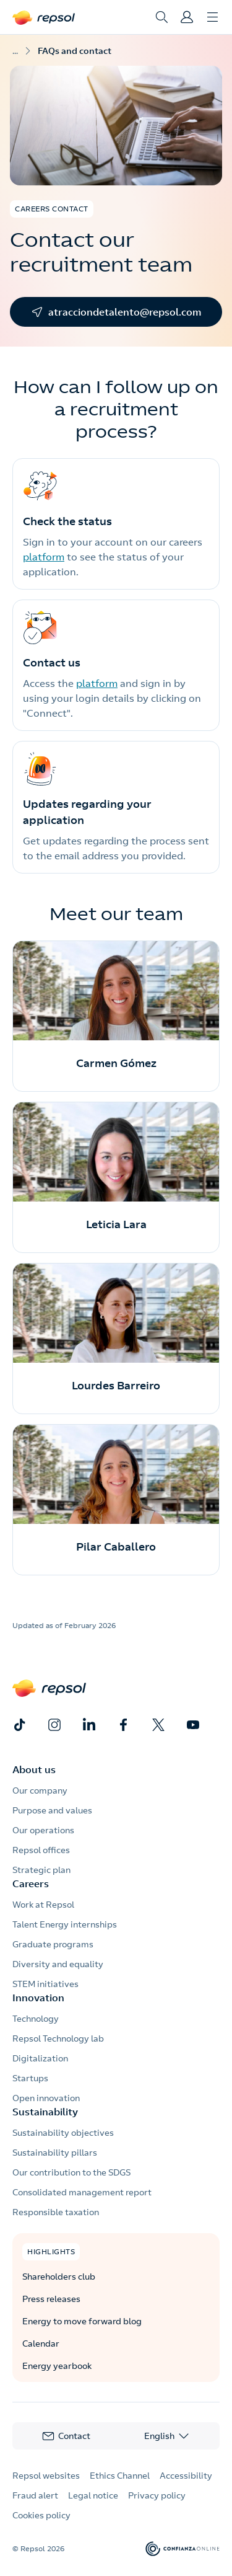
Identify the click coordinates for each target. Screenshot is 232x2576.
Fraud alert (35, 2495)
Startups (30, 2078)
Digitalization (40, 2058)
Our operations (43, 1830)
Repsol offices (41, 1850)
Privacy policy (157, 2495)
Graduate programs (52, 1944)
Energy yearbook (57, 2365)
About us (34, 1769)
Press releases (51, 2298)
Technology (35, 2018)
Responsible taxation (55, 2212)
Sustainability (45, 2111)
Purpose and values (52, 1810)
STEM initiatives (45, 1984)
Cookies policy (41, 2515)
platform (43, 557)
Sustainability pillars (54, 2152)
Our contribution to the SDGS (71, 2172)
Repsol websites (46, 2475)
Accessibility (186, 2475)
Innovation (38, 1997)
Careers (30, 1883)
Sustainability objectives (63, 2132)
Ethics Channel (120, 2475)
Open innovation (46, 2098)
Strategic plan (41, 1869)
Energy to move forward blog (82, 2321)
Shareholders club (58, 2276)
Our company (39, 1790)
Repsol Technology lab (58, 2038)
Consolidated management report (82, 2192)
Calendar (40, 2343)
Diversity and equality (57, 1964)
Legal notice (93, 2495)
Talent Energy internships (64, 1924)
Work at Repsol (43, 1904)
